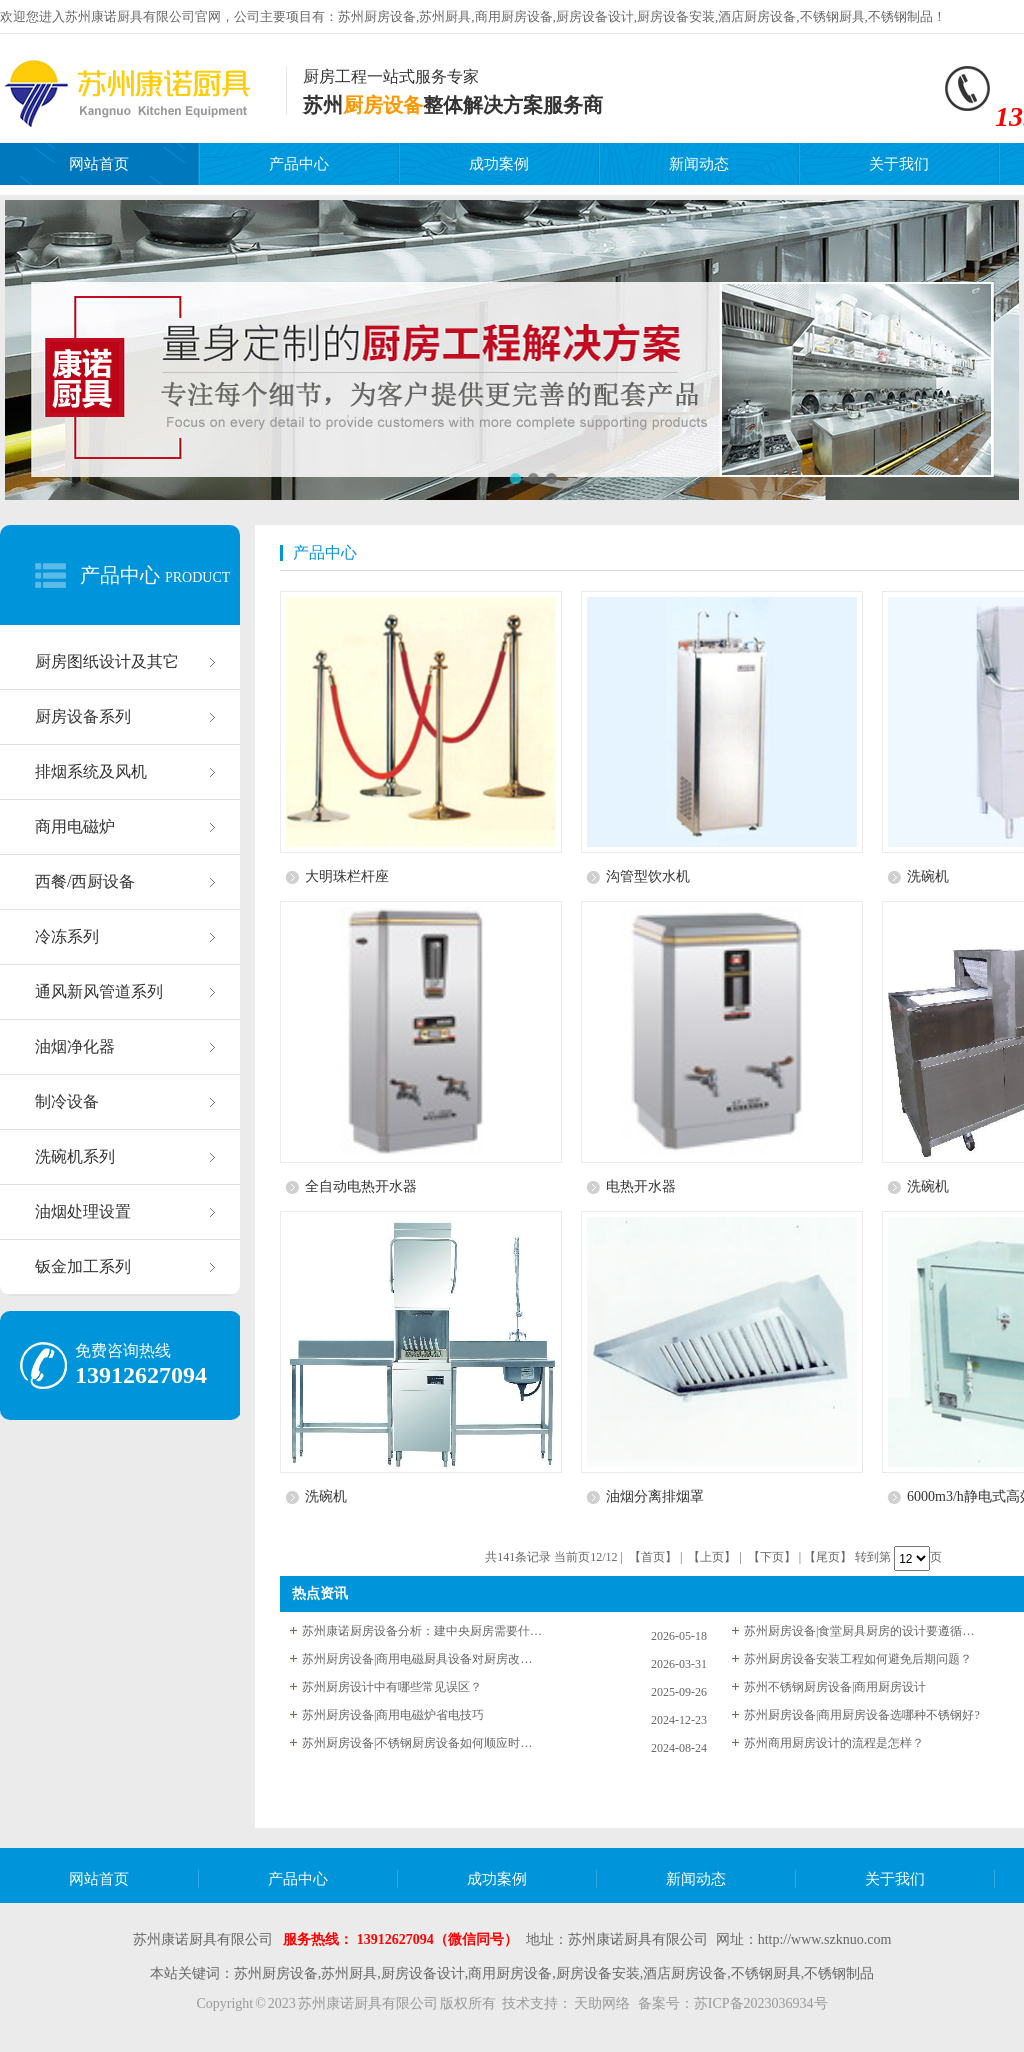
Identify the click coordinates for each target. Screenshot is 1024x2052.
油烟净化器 (75, 1046)
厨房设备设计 (595, 16)
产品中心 (299, 164)
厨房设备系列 (83, 716)
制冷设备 (67, 1101)
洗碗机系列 (75, 1156)
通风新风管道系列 (99, 991)
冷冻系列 (67, 936)
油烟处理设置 (83, 1211)
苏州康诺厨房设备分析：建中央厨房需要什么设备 (422, 1631)
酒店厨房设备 (757, 16)
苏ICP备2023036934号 (761, 2003)
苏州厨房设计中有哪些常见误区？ (392, 1687)
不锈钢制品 (900, 16)
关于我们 (899, 164)
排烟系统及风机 (91, 771)
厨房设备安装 (676, 16)
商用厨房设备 (514, 16)
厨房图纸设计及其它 (107, 661)
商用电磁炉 (75, 826)
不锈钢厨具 (832, 16)
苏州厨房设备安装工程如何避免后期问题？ (858, 1659)
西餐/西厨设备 (85, 881)
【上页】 (712, 1557)
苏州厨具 (445, 16)
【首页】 (653, 1557)
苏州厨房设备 (377, 16)
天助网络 (602, 2003)
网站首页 (99, 164)
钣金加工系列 (83, 1266)
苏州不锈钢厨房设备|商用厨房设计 (835, 1687)
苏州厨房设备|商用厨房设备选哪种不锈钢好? (862, 1715)
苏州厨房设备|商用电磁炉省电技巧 (393, 1715)
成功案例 (499, 164)
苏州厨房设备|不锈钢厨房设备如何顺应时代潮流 (422, 1743)
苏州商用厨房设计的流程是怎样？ (834, 1743)
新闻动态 (699, 164)
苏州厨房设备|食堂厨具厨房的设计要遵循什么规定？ (864, 1631)
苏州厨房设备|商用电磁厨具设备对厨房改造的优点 (422, 1659)
